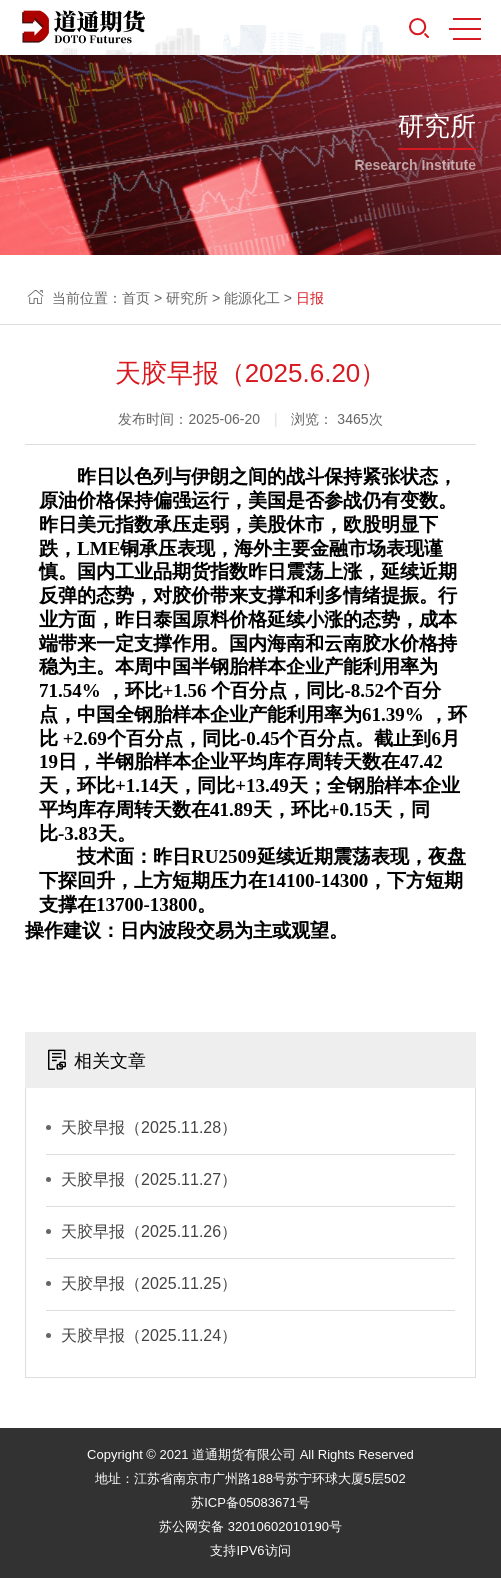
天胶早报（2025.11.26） (149, 1231)
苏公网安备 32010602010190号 (250, 1526)
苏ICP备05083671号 (250, 1502)
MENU (465, 29)
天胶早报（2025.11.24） (149, 1335)
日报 (310, 298)
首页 (136, 298)
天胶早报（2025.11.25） (149, 1283)
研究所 (187, 298)
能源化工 (252, 298)
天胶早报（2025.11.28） (149, 1127)
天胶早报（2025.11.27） (149, 1179)
